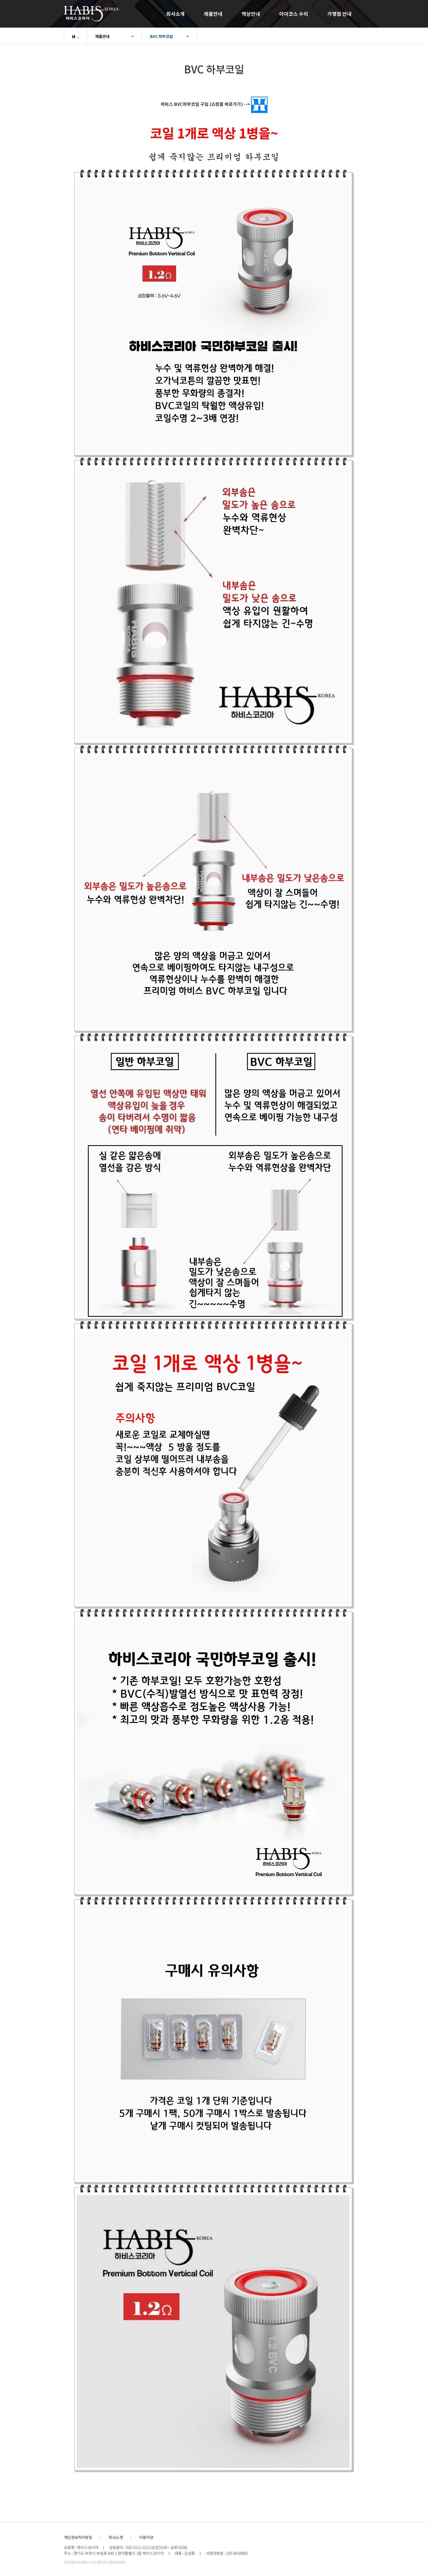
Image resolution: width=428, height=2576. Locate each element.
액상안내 (251, 13)
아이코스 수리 (293, 13)
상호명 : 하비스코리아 (81, 2547)
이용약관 (146, 2537)
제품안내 (213, 13)
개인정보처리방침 (78, 2537)
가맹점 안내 (339, 13)
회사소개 (175, 13)
